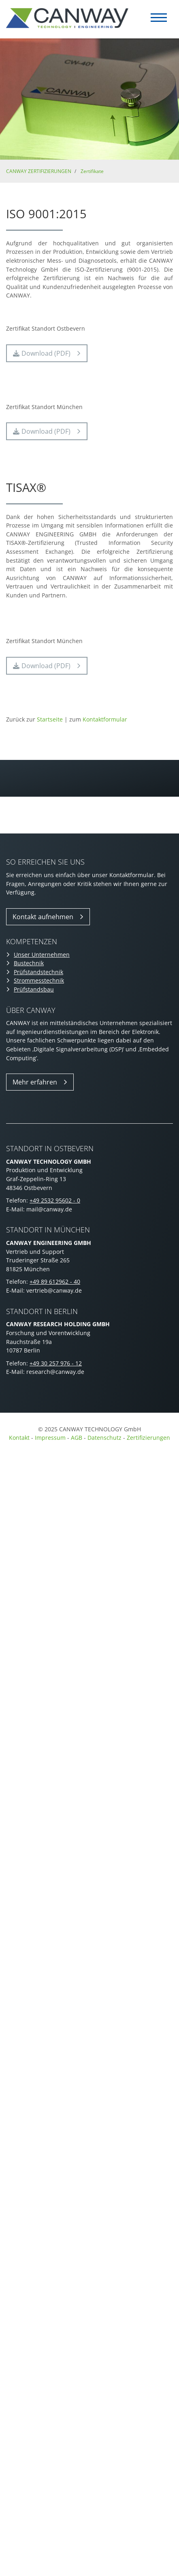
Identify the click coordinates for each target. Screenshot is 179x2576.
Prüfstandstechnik (38, 972)
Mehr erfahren (35, 1082)
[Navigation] (159, 18)
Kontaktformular (105, 719)
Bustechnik (29, 963)
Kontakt (19, 1437)
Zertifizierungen (148, 1437)
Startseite (50, 719)
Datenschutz (105, 1437)
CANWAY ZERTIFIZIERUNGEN (38, 171)
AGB (76, 1437)
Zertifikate (92, 171)
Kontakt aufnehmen (43, 916)
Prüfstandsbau (34, 989)
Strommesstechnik (39, 980)
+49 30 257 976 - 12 (56, 1363)
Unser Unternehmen (42, 954)
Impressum (50, 1437)
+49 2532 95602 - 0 (55, 1200)
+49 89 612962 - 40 (55, 1281)
